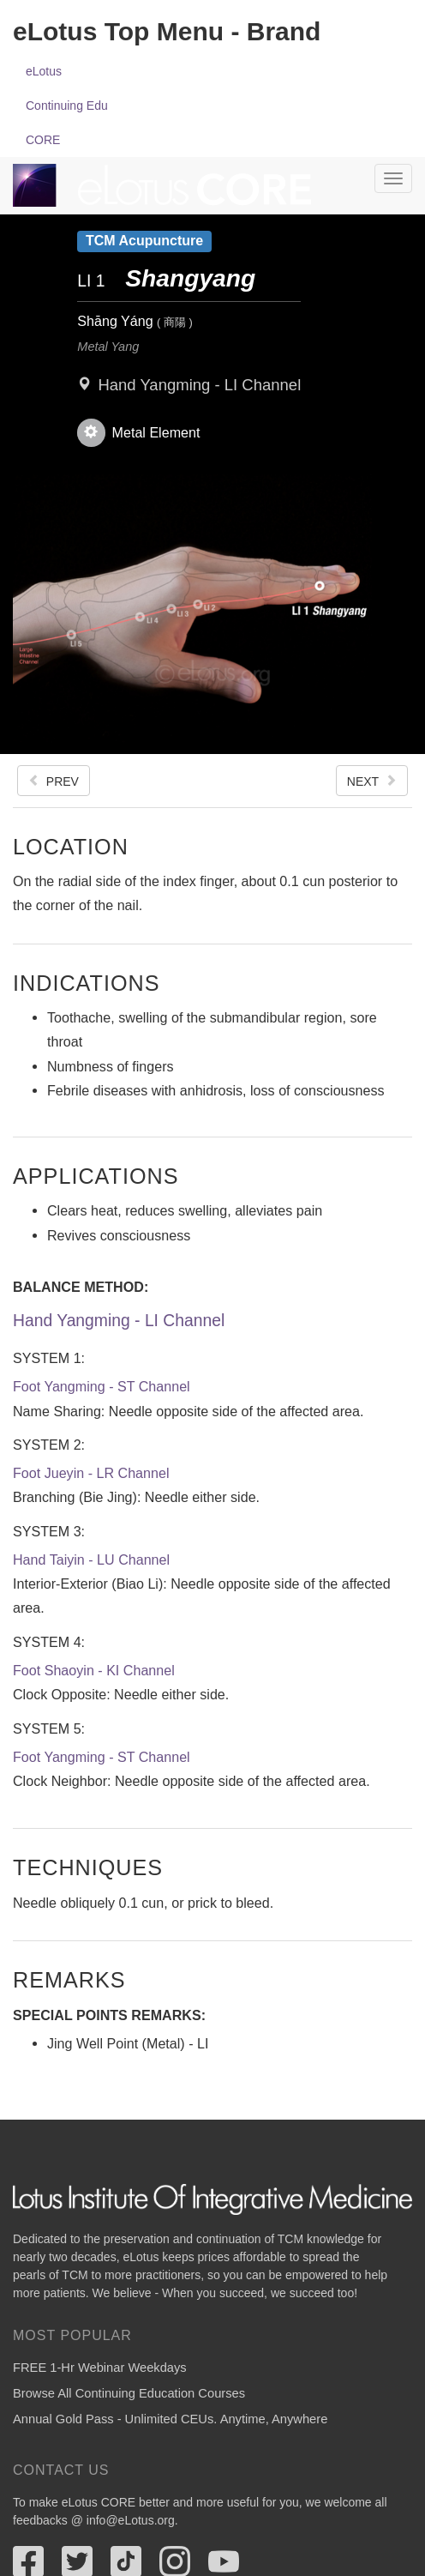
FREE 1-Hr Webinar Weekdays (100, 2367)
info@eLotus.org (131, 2520)
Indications (86, 982)
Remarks (69, 1979)
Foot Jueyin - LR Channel (91, 1473)
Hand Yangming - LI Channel (199, 385)
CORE (43, 140)
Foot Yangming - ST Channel (101, 1386)
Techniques (88, 1867)
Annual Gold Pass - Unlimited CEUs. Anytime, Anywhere (170, 2419)
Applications (96, 1175)
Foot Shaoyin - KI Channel (94, 1670)
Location (71, 846)
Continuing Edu (67, 105)
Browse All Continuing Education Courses (129, 2393)
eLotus (44, 71)
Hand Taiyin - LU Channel (91, 1559)
